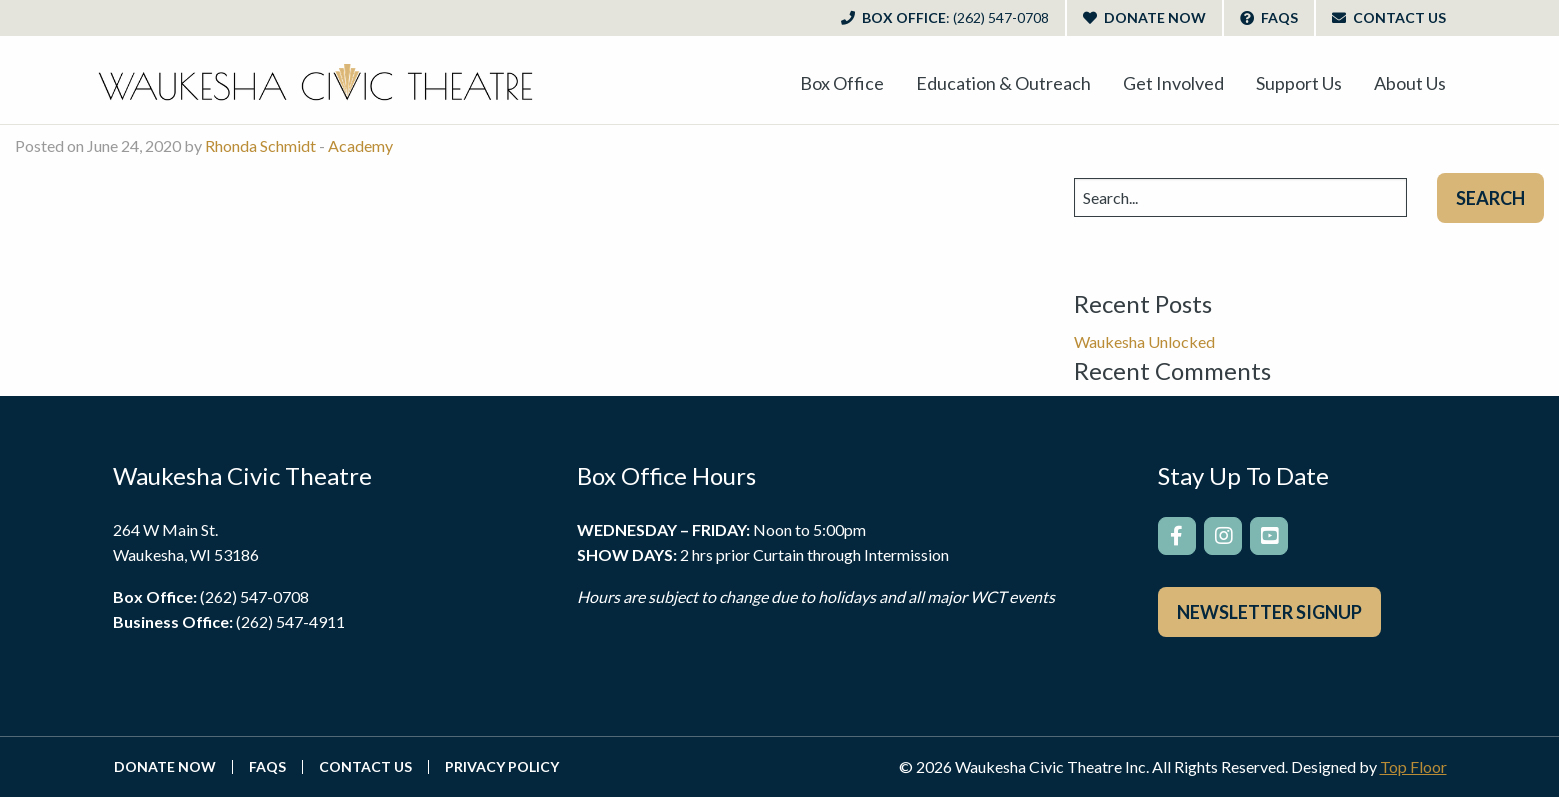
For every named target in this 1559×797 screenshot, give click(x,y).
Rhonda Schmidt (260, 145)
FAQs (1269, 17)
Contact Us (1389, 17)
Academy (360, 145)
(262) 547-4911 (290, 621)
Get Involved (1173, 83)
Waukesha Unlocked (1144, 341)
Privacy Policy (502, 767)
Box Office (945, 17)
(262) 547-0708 (254, 596)
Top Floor (1413, 766)
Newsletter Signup (1269, 612)
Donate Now (1144, 17)
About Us (1410, 83)
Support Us (1299, 83)
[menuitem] (842, 83)
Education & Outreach (1003, 83)
